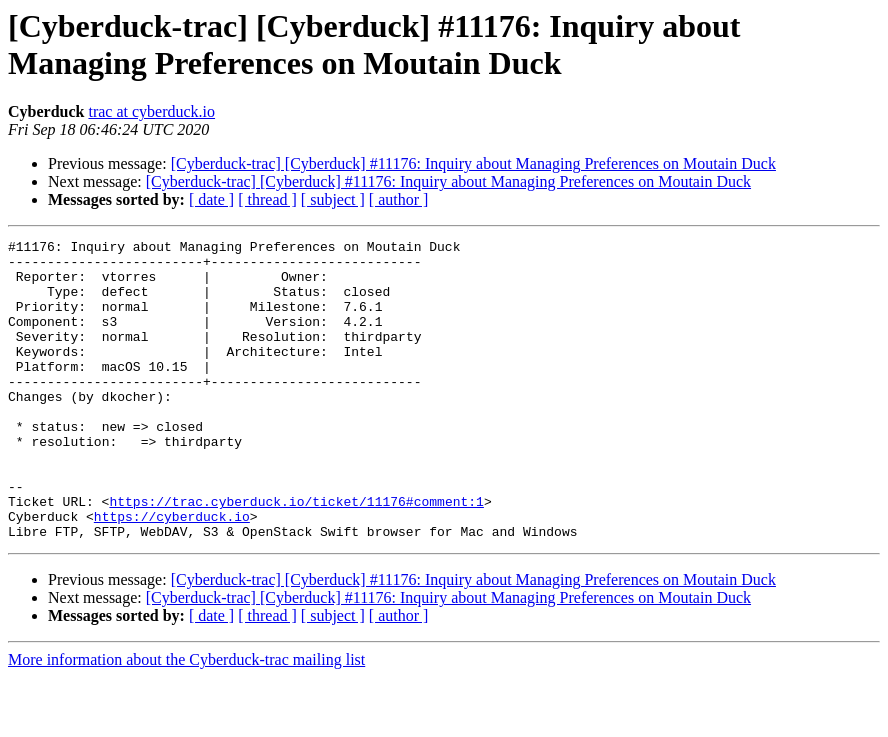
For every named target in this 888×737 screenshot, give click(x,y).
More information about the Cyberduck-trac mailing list (186, 719)
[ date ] (211, 199)
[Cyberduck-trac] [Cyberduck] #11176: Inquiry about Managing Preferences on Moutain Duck (473, 163)
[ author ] (399, 199)
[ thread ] (267, 199)
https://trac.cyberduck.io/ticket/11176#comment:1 (296, 555)
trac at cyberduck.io (151, 111)
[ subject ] (333, 199)
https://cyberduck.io (172, 573)
